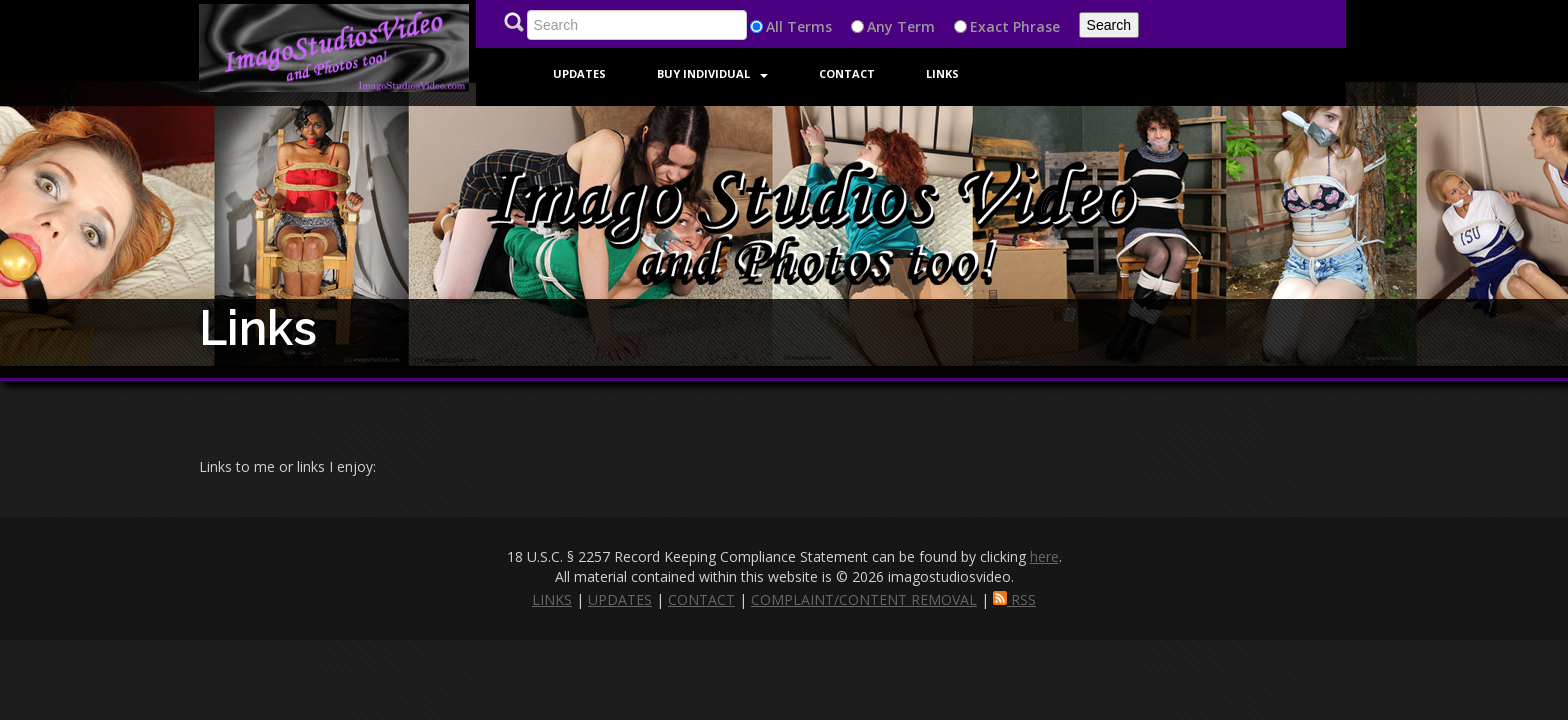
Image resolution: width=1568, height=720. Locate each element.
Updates (579, 73)
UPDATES (620, 599)
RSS (1014, 599)
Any (880, 26)
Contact (847, 73)
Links (942, 73)
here (1044, 556)
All (774, 26)
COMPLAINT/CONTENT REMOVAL (864, 599)
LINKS (552, 599)
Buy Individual (712, 73)
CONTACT (701, 599)
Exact (989, 26)
